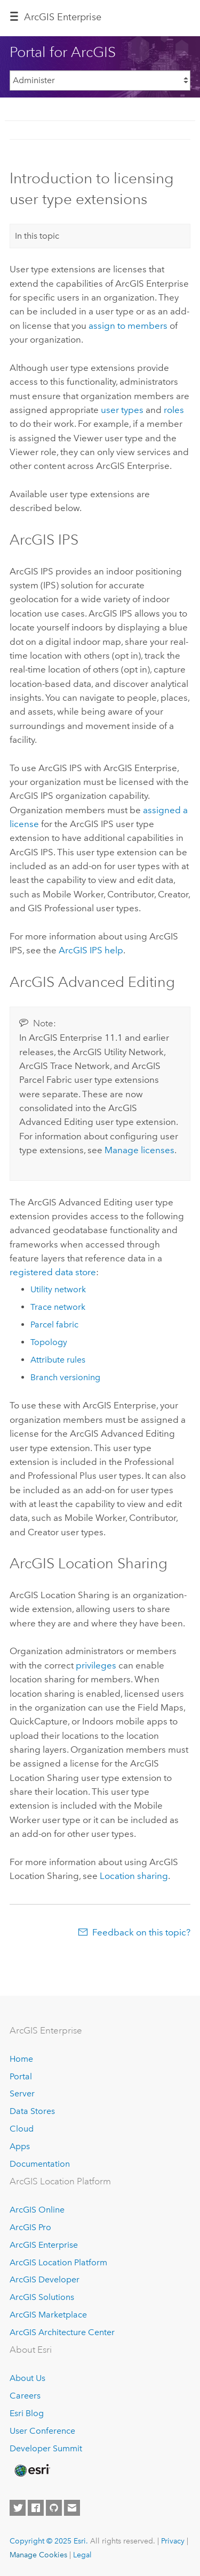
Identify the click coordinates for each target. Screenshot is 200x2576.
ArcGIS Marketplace (48, 2315)
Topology (48, 1342)
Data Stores (32, 2111)
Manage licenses (139, 1150)
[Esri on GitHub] (54, 2508)
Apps (20, 2146)
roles (174, 409)
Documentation (40, 2164)
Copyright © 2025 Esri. (49, 2541)
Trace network (57, 1307)
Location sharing (134, 1875)
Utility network (58, 1289)
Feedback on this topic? (141, 1932)
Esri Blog (27, 2413)
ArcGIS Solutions (42, 2297)
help (91, 950)
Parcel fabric (54, 1324)
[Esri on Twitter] (18, 2508)
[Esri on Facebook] (36, 2508)
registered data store (53, 1272)
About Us (27, 2378)
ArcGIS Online (37, 2210)
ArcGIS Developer (44, 2279)
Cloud (22, 2129)
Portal (21, 2076)
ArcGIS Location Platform (58, 2262)
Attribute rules (57, 1360)
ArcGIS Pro (30, 2227)
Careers (25, 2396)
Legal (82, 2554)
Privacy (173, 2541)
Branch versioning (65, 1377)
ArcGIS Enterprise (62, 17)
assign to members (128, 325)
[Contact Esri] (72, 2508)
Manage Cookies (38, 2554)
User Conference (42, 2431)
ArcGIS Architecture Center (62, 2332)
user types (122, 409)
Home (21, 2059)
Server (22, 2093)
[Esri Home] (31, 2470)
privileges (96, 1665)
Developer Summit (46, 2448)
